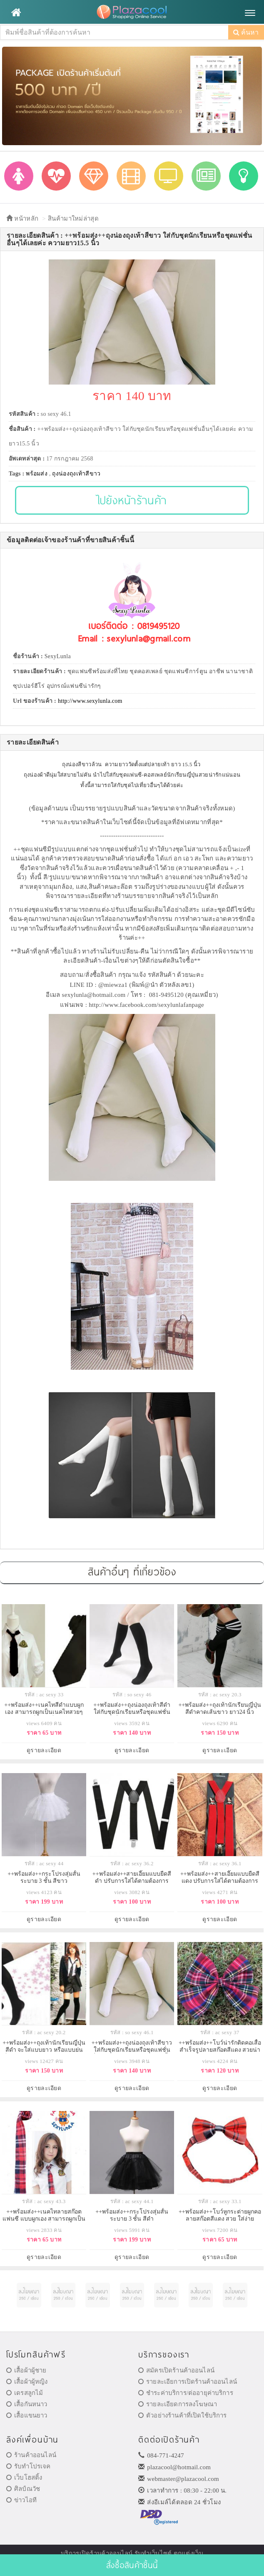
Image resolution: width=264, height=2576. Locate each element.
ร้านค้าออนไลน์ (31, 2455)
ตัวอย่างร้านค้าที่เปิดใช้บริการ (182, 2415)
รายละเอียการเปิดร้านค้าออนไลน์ (187, 2381)
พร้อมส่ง (36, 473)
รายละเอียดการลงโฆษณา (177, 2404)
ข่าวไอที (21, 2500)
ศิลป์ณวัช (23, 2488)
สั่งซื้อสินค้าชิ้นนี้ (132, 2565)
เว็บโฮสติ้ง (24, 2477)
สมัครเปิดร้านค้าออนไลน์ (176, 2370)
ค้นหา (246, 32)
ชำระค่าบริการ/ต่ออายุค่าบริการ (185, 2393)
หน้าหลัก (22, 218)
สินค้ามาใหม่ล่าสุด (73, 218)
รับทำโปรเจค (28, 2466)
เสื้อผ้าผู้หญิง (27, 2381)
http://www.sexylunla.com (90, 701)
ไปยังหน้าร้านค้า (132, 500)
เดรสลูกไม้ (24, 2393)
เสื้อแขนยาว (26, 2415)
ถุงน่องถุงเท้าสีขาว (76, 473)
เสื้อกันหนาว (26, 2404)
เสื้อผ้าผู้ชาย (26, 2370)
